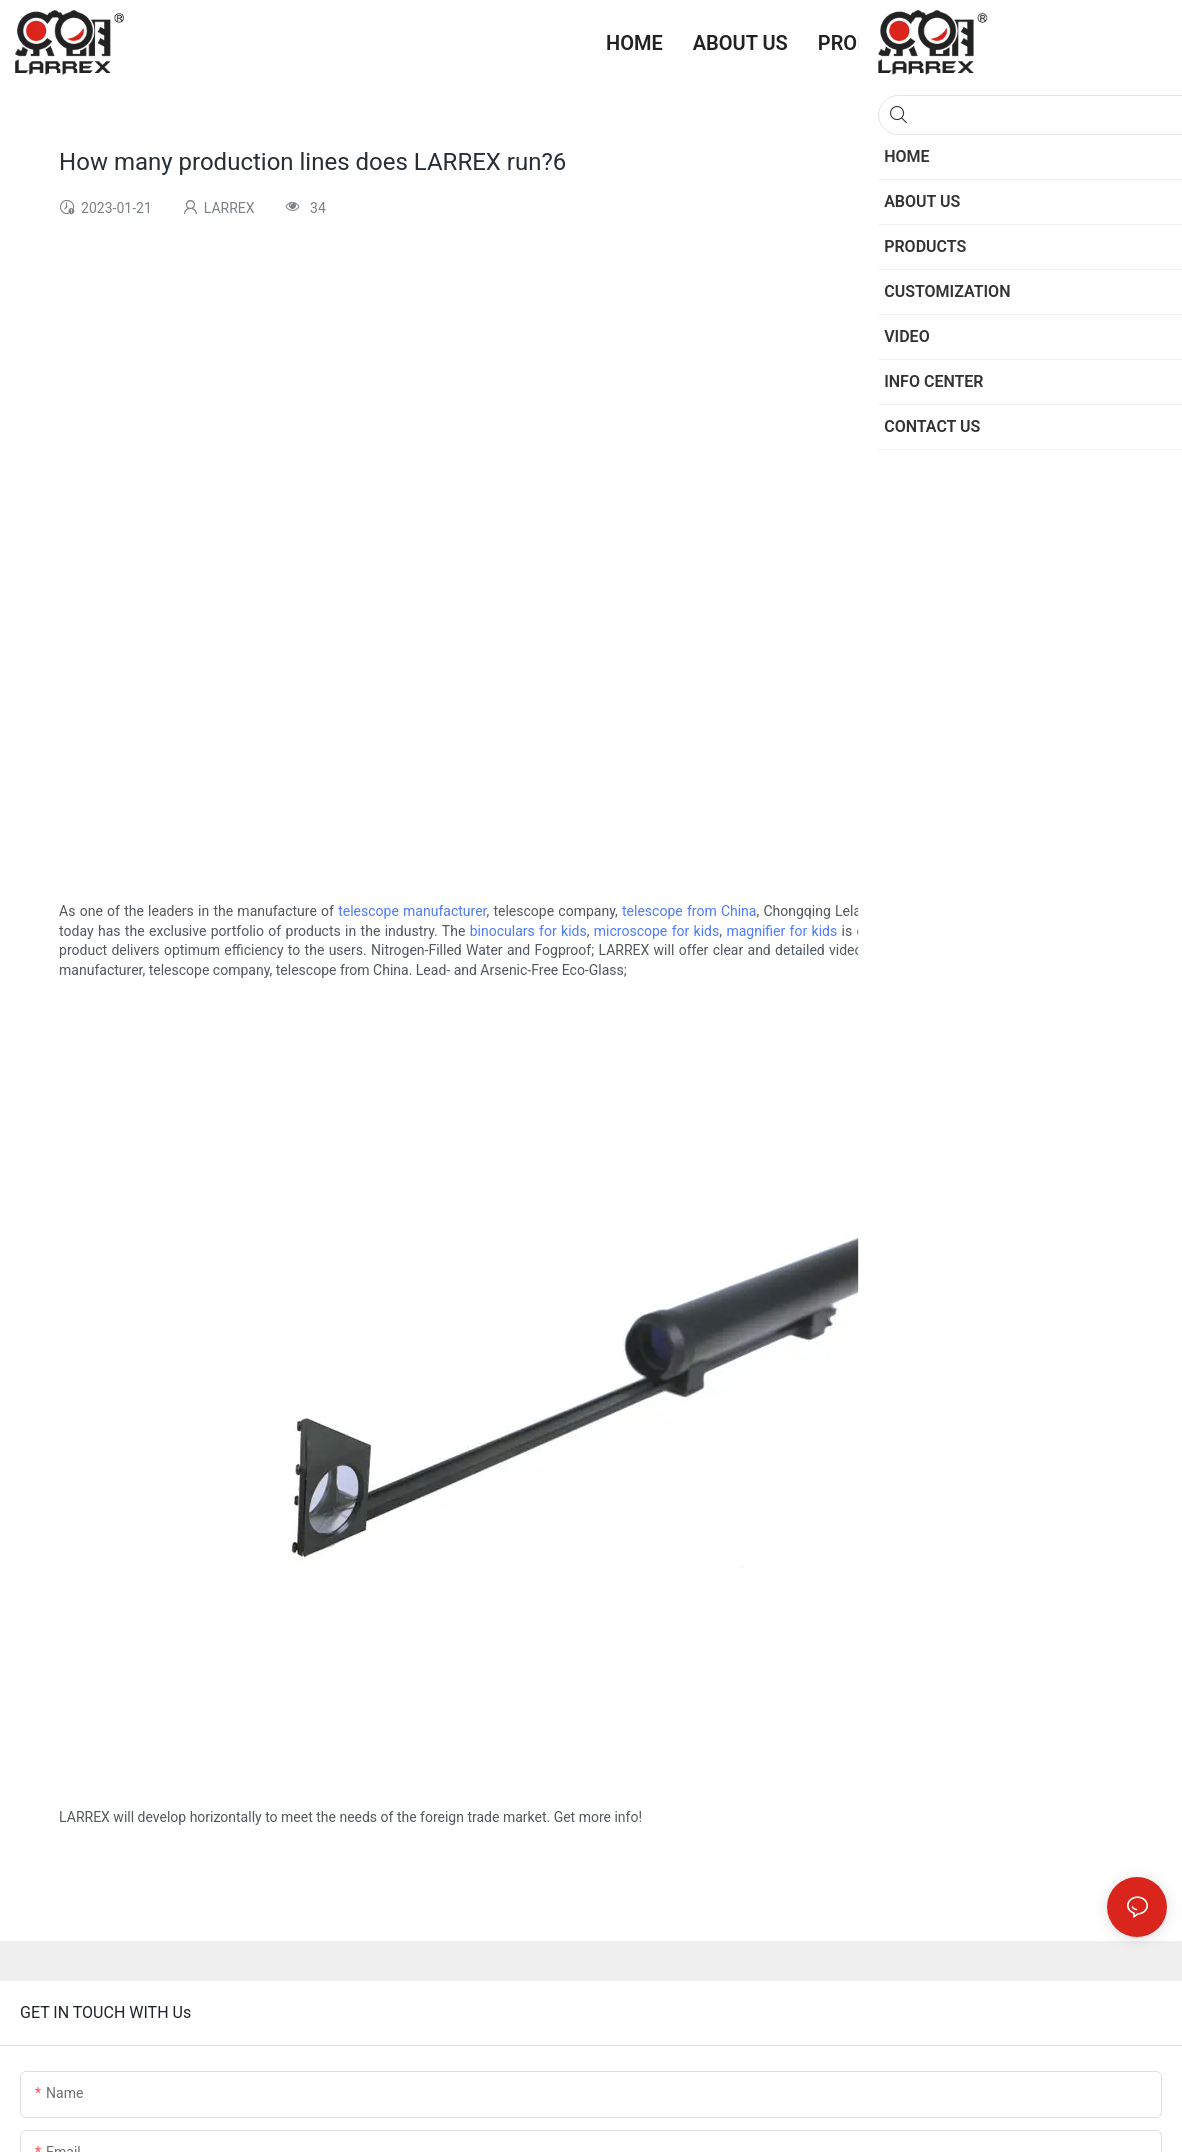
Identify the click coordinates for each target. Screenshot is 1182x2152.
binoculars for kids (528, 931)
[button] (1151, 43)
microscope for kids (656, 931)
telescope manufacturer (412, 911)
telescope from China (689, 911)
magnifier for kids (781, 931)
